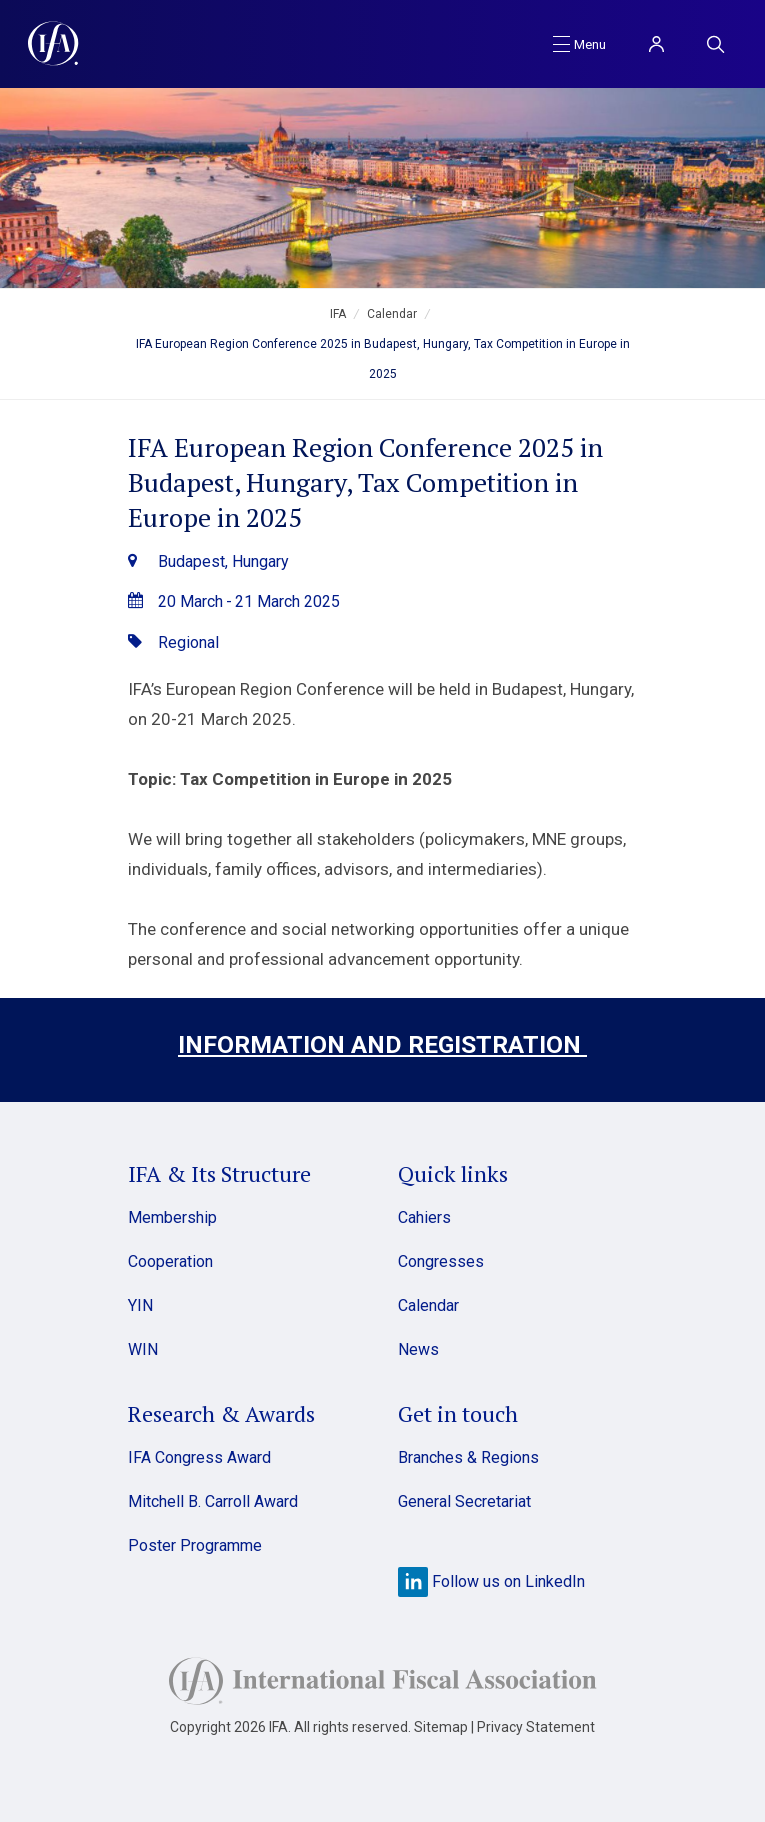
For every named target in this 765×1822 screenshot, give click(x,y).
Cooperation (170, 1261)
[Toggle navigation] (579, 43)
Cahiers (424, 1217)
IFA (338, 314)
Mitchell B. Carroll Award (213, 1501)
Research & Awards (221, 1413)
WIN (143, 1349)
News (418, 1349)
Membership (172, 1217)
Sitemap (441, 1727)
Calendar (392, 314)
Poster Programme (195, 1545)
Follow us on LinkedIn (491, 1581)
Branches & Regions (468, 1457)
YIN (140, 1305)
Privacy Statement (536, 1727)
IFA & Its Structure (219, 1173)
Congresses (441, 1261)
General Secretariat (464, 1501)
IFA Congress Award (199, 1457)
